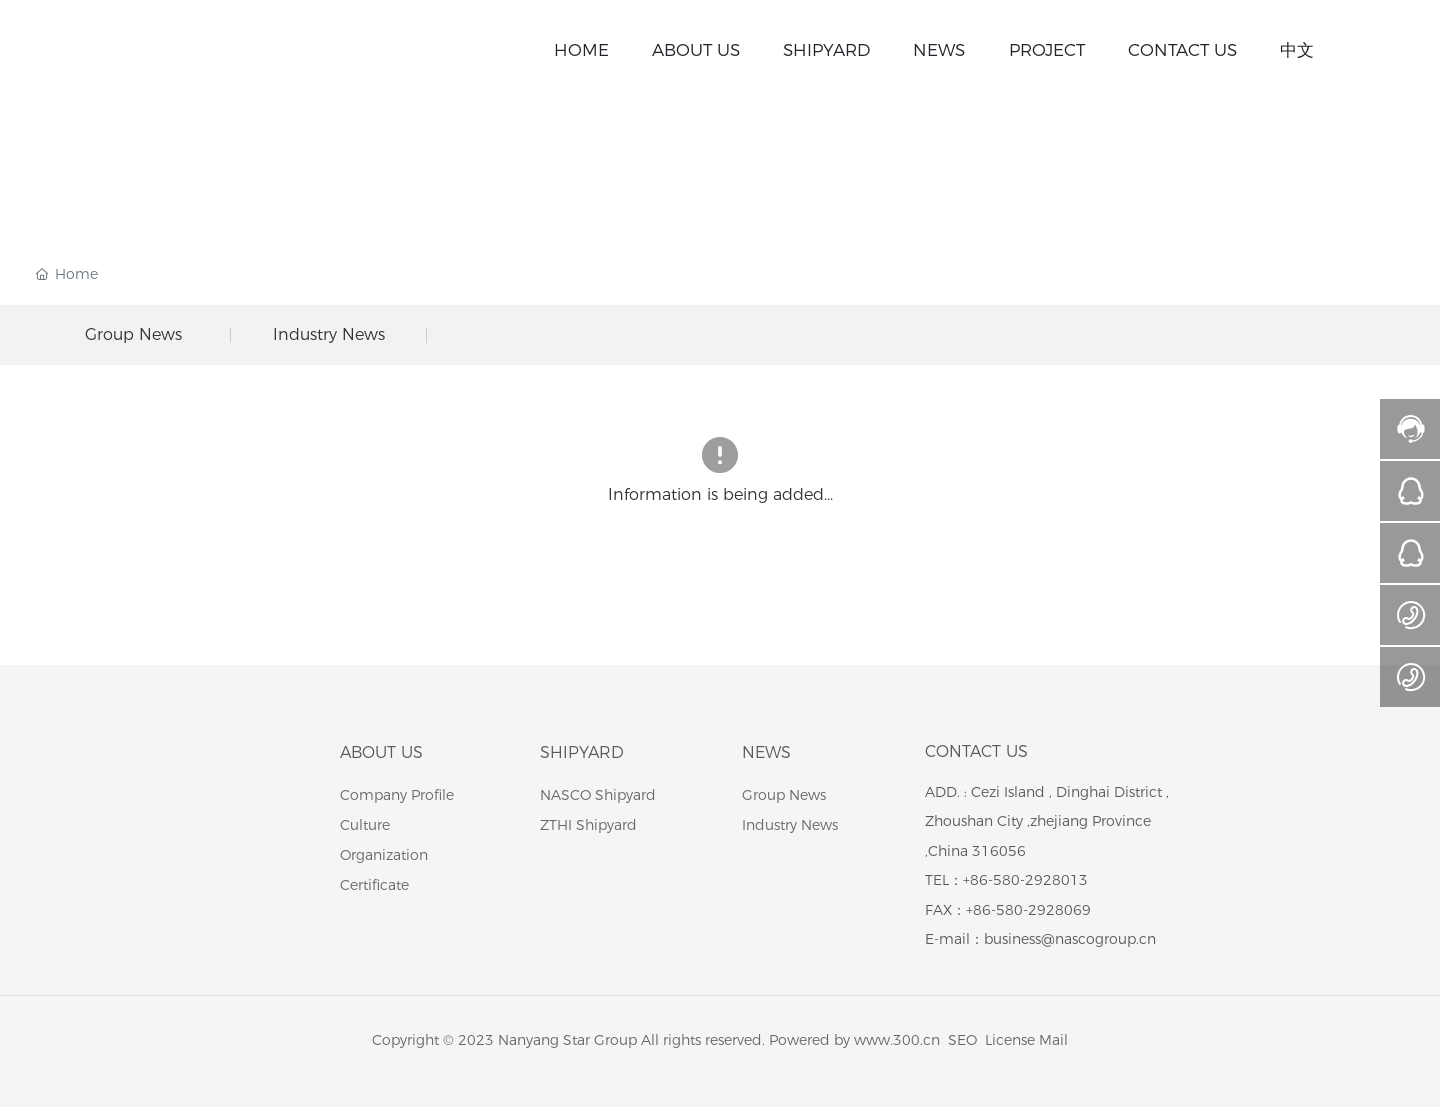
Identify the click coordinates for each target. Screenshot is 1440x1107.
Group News (133, 334)
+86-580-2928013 (1025, 880)
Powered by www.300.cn (854, 1040)
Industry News (329, 334)
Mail (1053, 1040)
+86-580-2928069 (1028, 910)
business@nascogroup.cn (1070, 939)
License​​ (1010, 1040)
